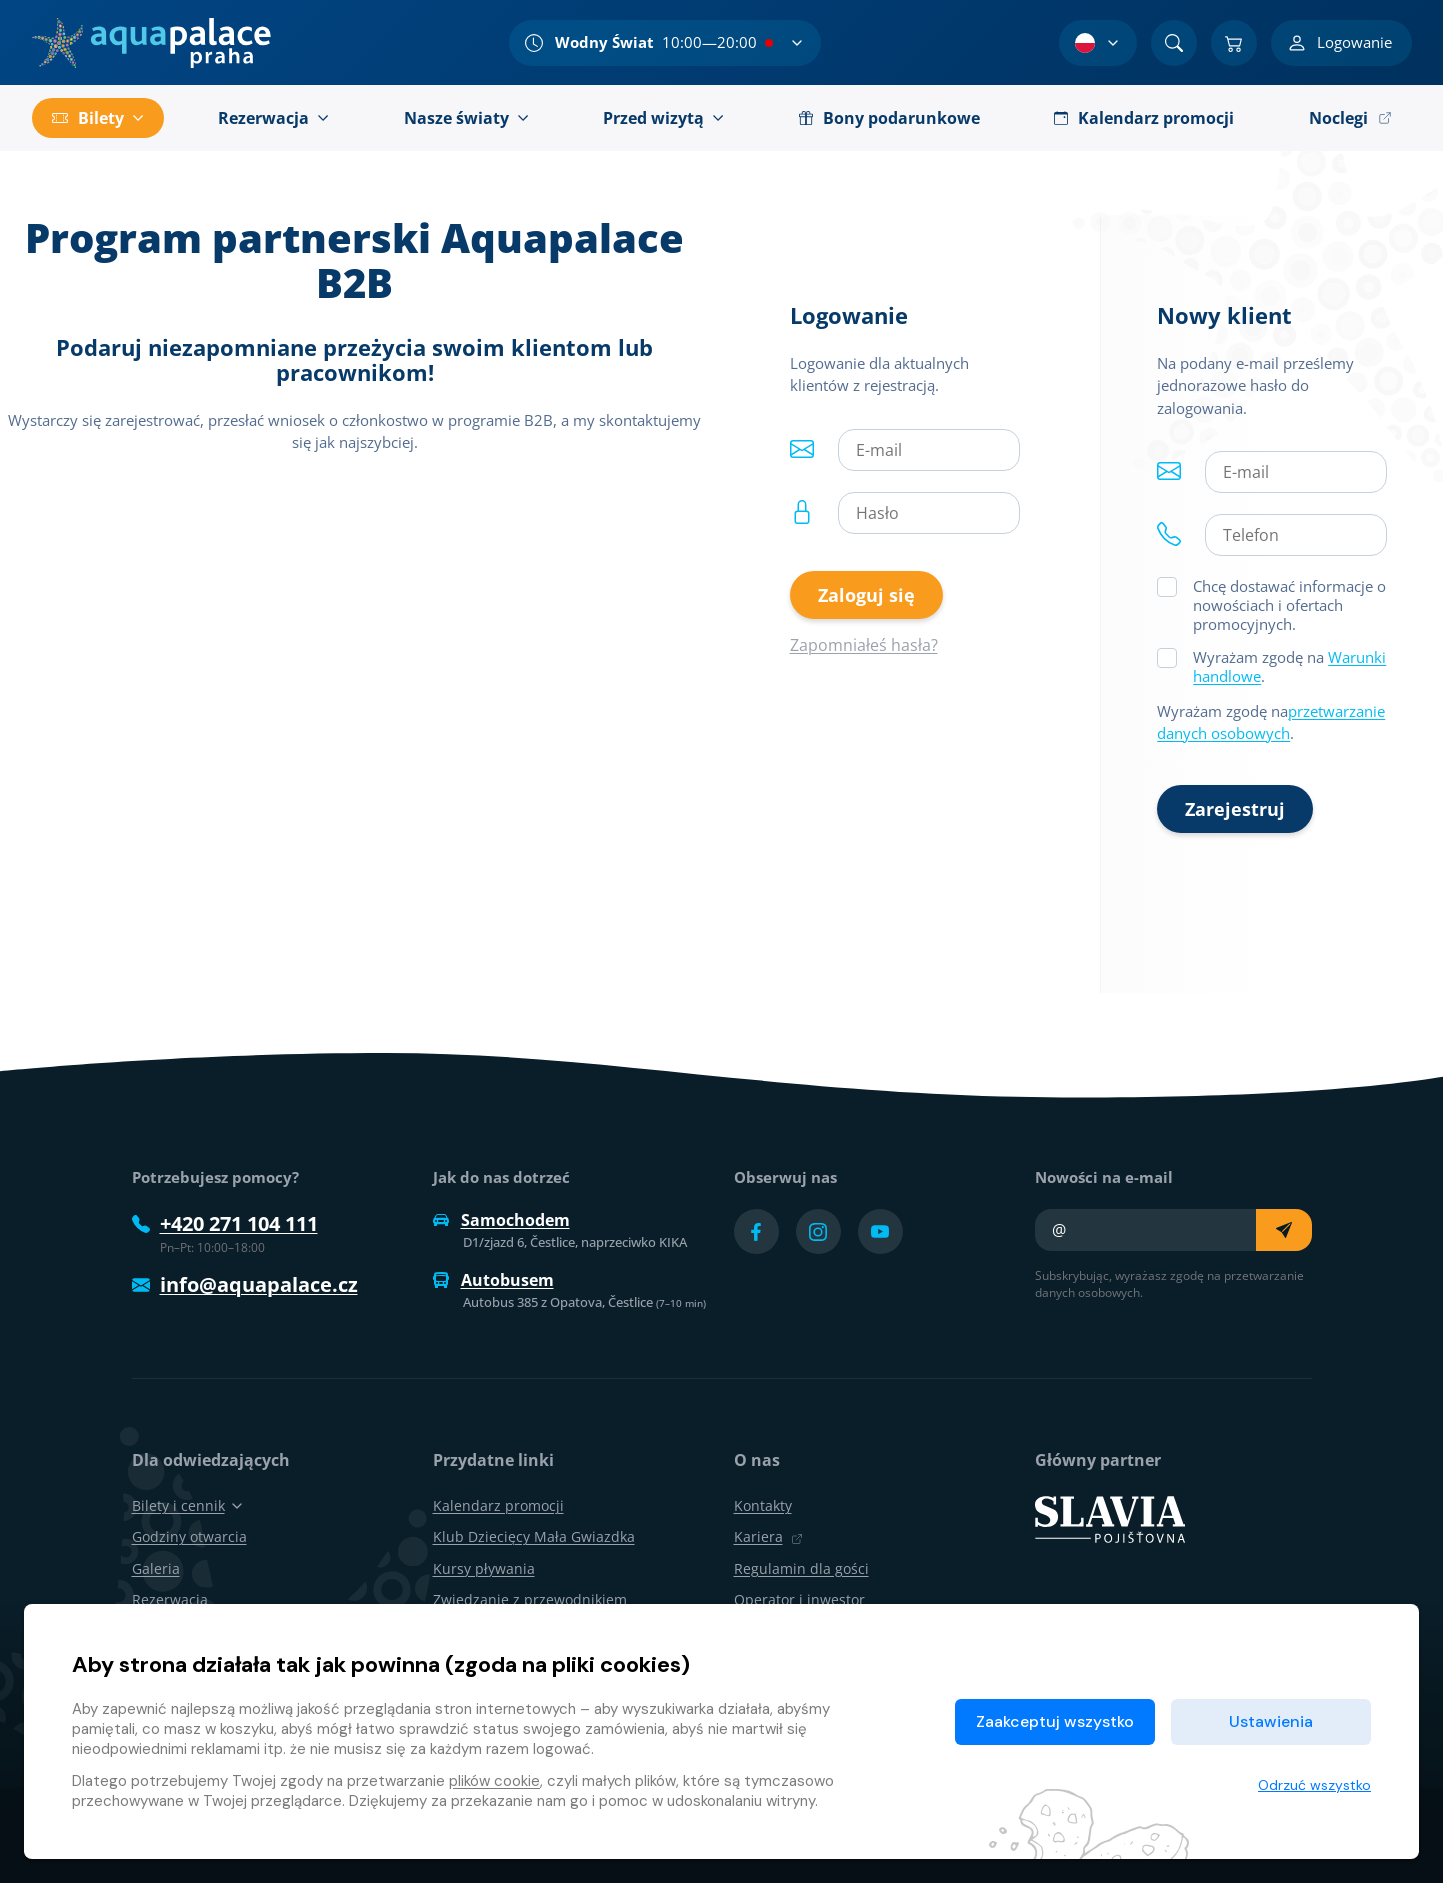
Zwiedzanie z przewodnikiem (530, 1599)
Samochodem (501, 1220)
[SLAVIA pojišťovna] (1110, 1518)
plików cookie (494, 1781)
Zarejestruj (1235, 809)
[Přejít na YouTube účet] (880, 1231)
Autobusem (493, 1280)
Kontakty (763, 1505)
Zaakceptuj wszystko (1055, 1721)
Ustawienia (1271, 1721)
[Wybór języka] (1098, 43)
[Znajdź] (1174, 43)
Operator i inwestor (799, 1599)
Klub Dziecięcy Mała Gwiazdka (534, 1536)
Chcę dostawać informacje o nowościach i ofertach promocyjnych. (1289, 605)
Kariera (768, 1536)
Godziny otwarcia (189, 1536)
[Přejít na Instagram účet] (818, 1231)
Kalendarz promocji (498, 1505)
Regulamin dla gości (801, 1568)
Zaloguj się (866, 595)
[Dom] (151, 43)
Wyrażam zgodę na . (1289, 667)
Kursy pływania (484, 1568)
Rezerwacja (170, 1599)
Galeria (156, 1568)
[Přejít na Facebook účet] (756, 1231)
